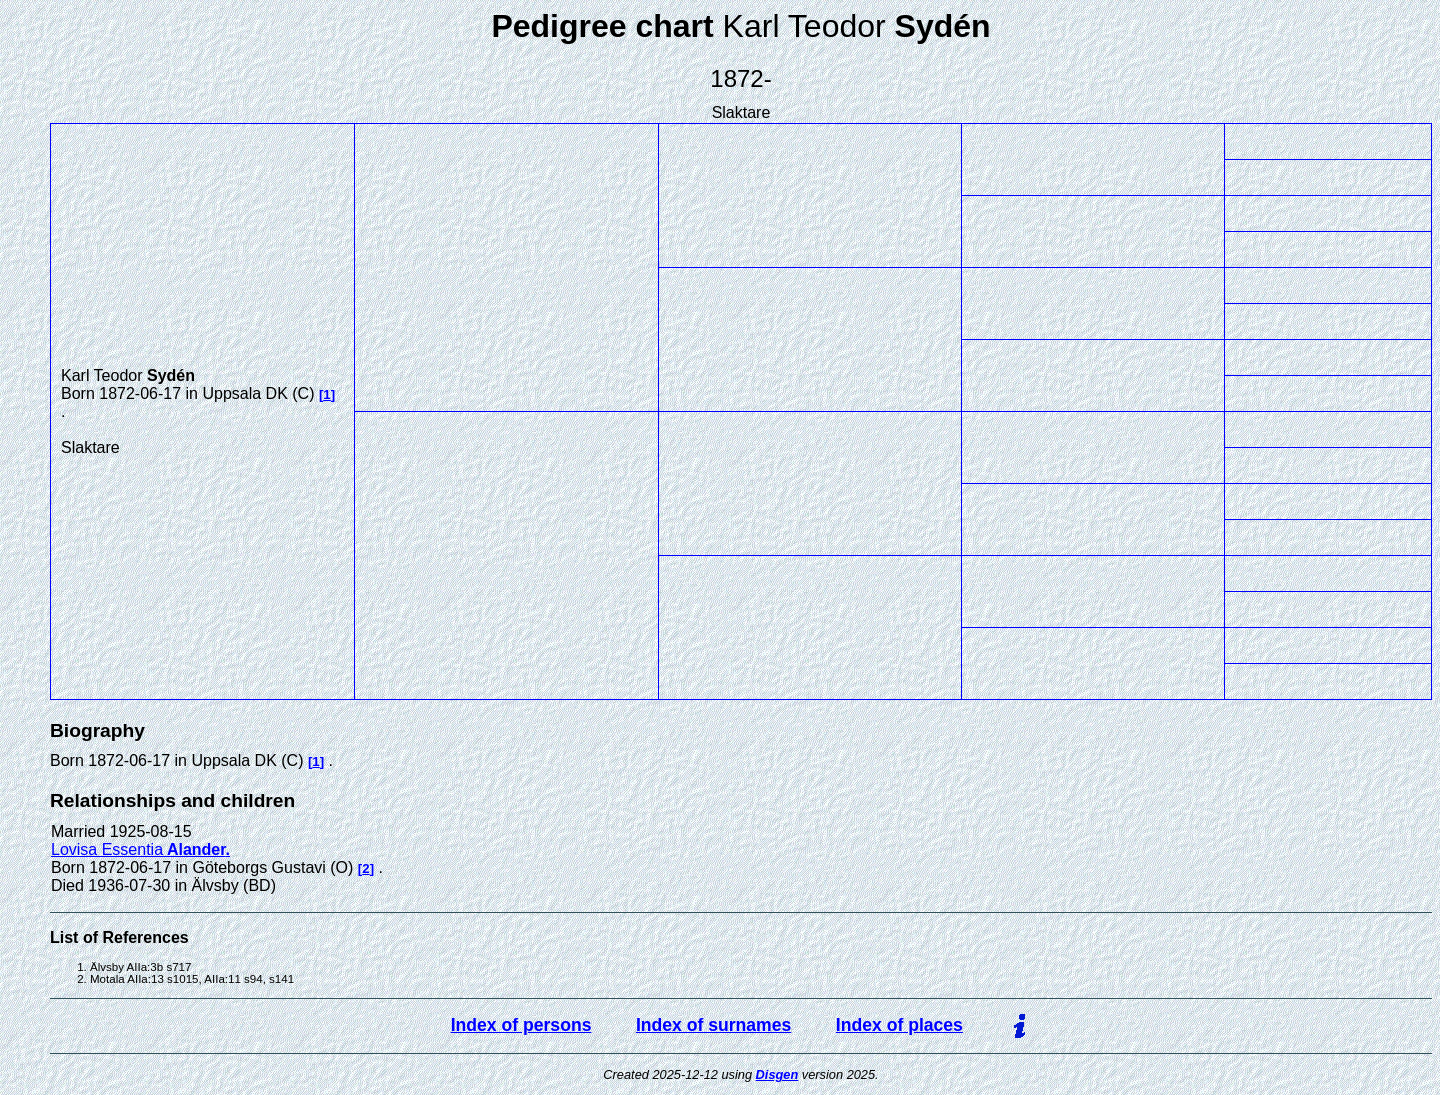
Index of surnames (713, 1025)
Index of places (899, 1025)
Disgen (777, 1074)
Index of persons (521, 1025)
